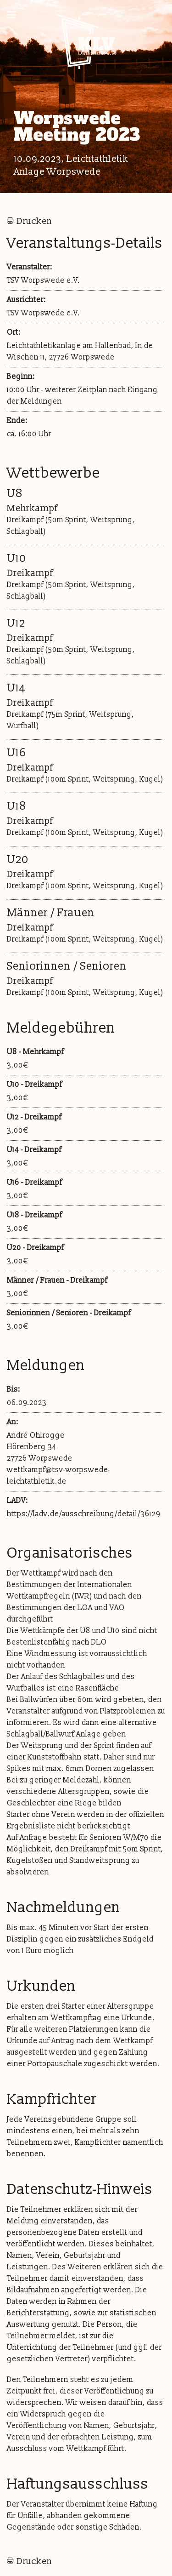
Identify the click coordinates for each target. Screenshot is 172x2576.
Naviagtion (15, 16)
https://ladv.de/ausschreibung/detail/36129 (83, 1514)
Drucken (34, 221)
